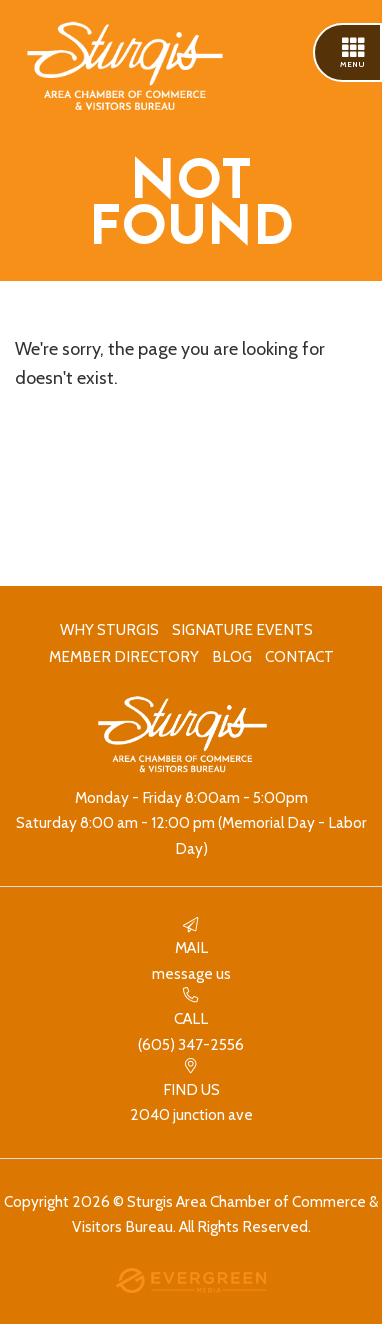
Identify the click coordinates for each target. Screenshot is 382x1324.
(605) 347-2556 (191, 1020)
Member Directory (124, 656)
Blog (232, 656)
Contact (299, 656)
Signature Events (242, 629)
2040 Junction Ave (191, 1091)
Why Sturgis (109, 629)
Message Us (191, 950)
